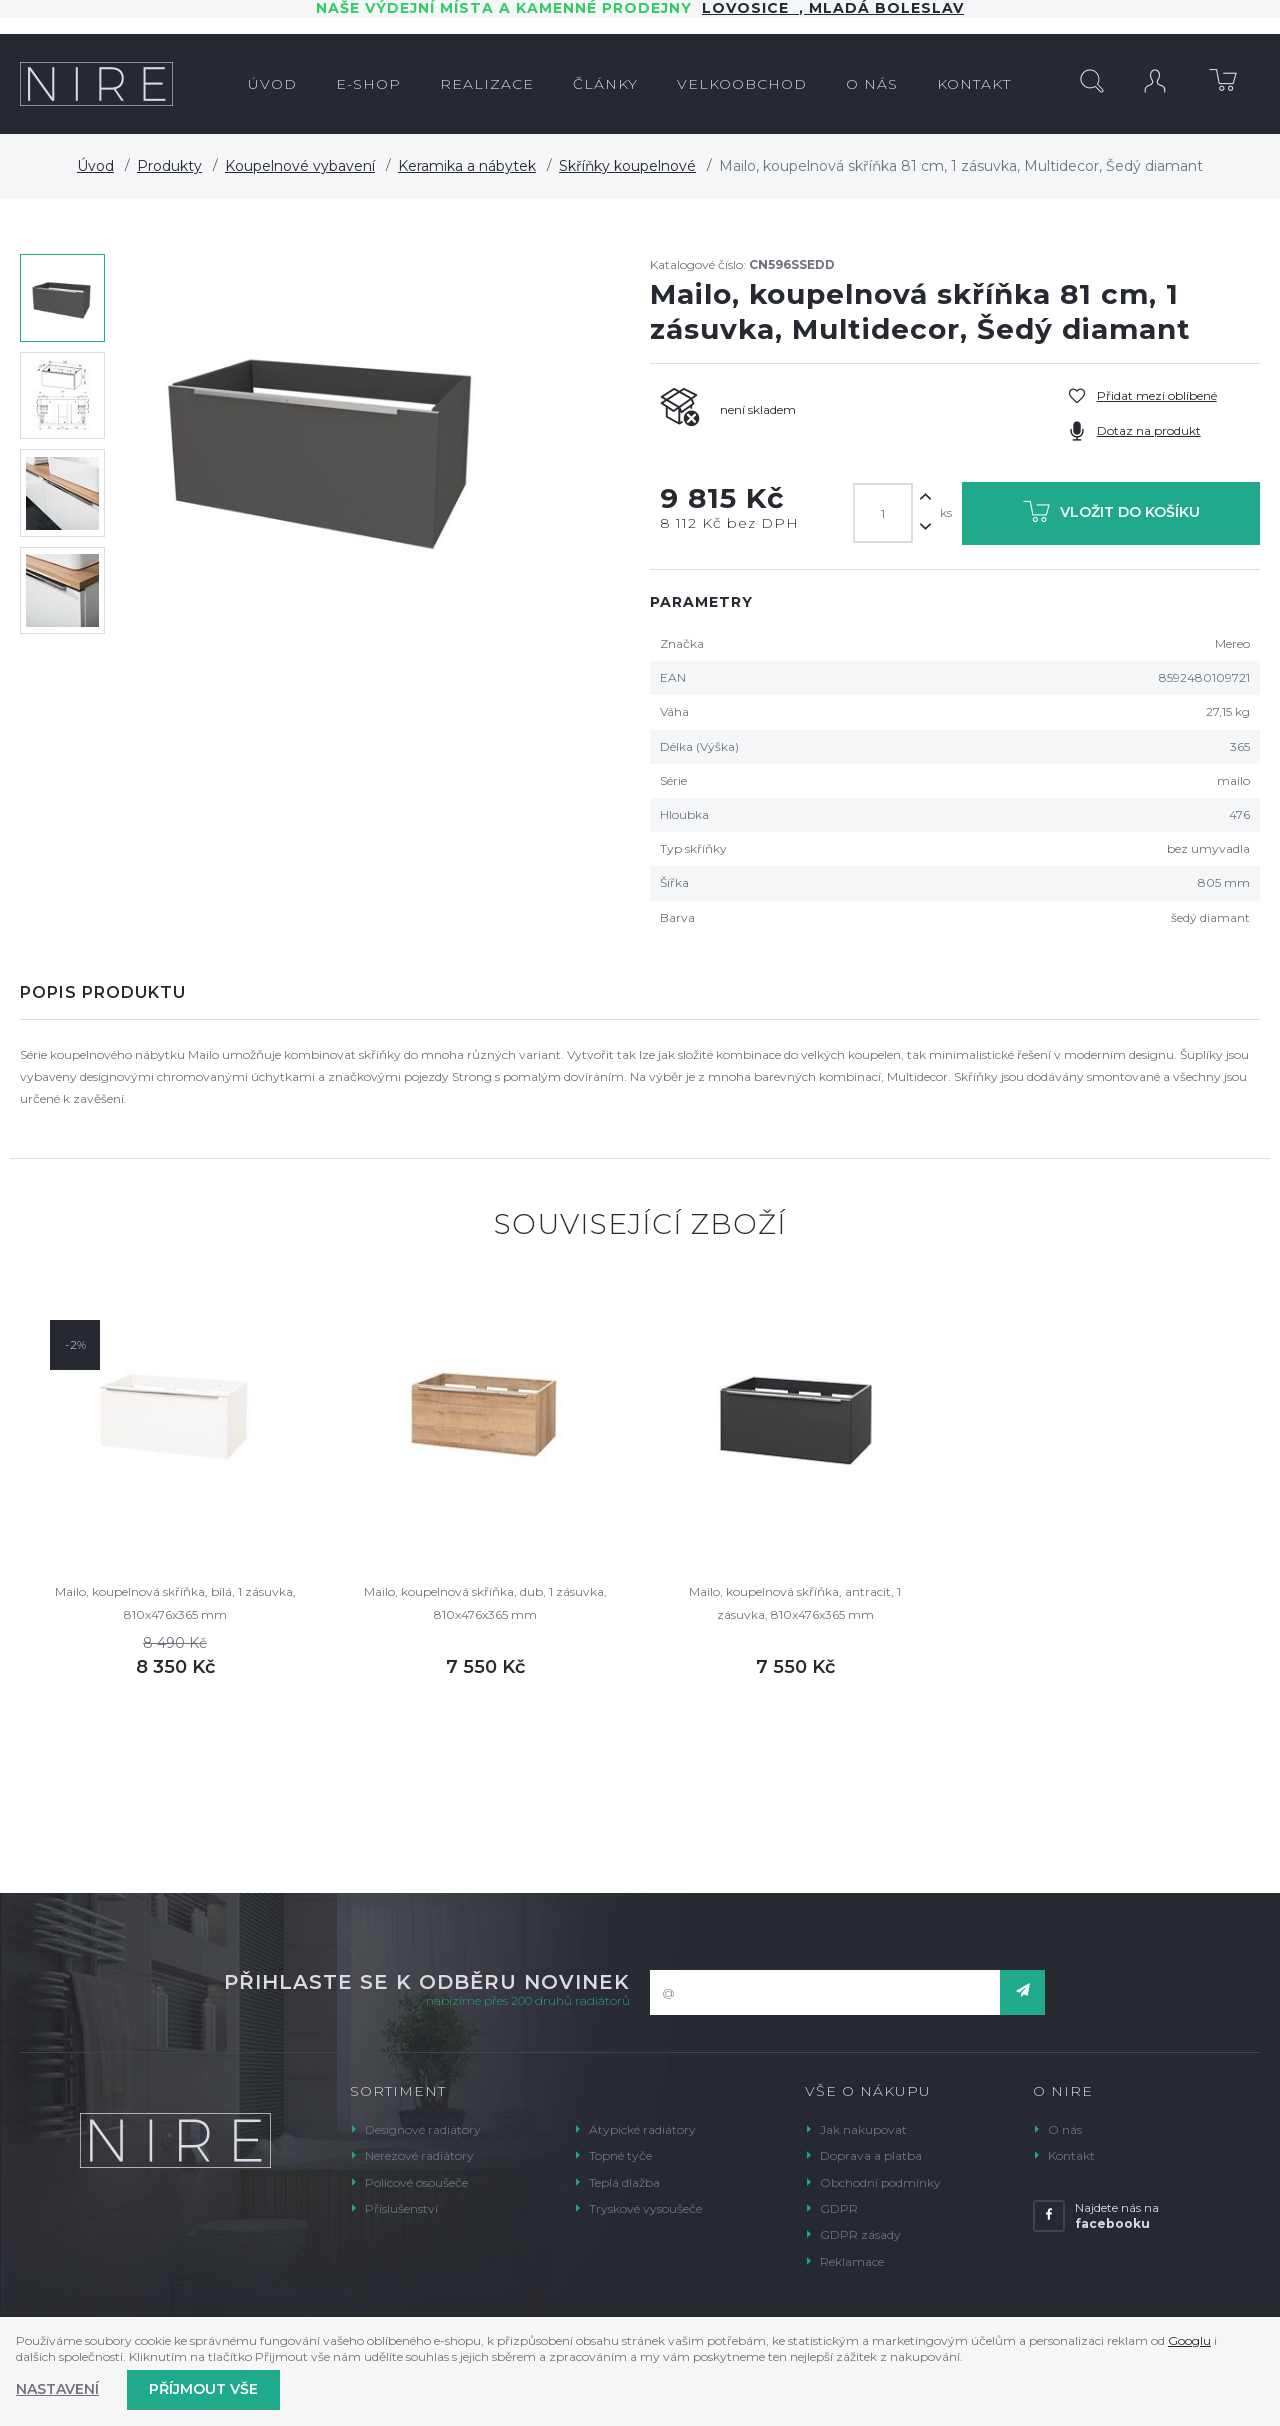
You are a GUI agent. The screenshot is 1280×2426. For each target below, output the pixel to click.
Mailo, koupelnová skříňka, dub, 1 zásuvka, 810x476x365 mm (485, 1602)
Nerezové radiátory (419, 2155)
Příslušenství (401, 2208)
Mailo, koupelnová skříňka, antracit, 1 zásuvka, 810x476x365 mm (795, 1602)
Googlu (1189, 2340)
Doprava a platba (871, 2155)
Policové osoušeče (416, 2182)
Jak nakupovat (863, 2129)
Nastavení (57, 2389)
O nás (1065, 2129)
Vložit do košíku (1111, 515)
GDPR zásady (860, 2234)
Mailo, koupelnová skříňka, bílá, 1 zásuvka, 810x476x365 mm (175, 1602)
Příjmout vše (203, 2389)
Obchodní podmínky (880, 2182)
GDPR (839, 2208)
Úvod (95, 166)
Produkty (169, 166)
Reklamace (852, 2261)
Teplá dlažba (624, 2182)
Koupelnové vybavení (300, 166)
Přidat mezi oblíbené (1157, 395)
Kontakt (1071, 2155)
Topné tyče (620, 2155)
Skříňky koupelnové (627, 166)
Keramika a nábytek (467, 166)
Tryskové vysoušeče (645, 2208)
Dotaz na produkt (1149, 430)
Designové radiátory (423, 2129)
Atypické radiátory (642, 2129)
